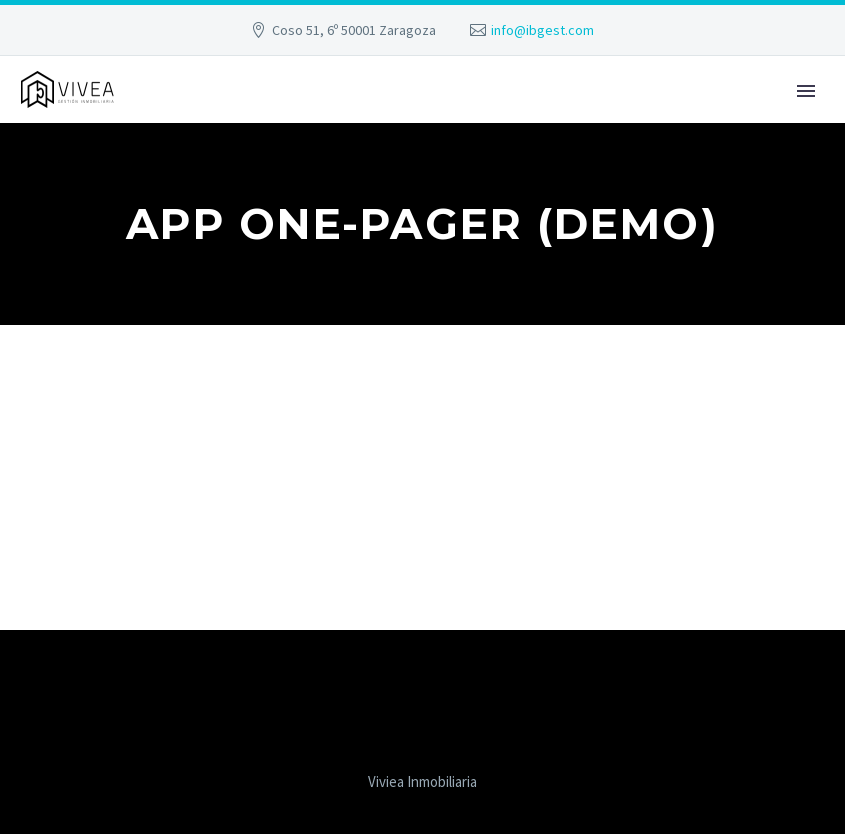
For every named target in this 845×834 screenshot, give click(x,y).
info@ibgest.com (542, 30)
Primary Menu (806, 91)
